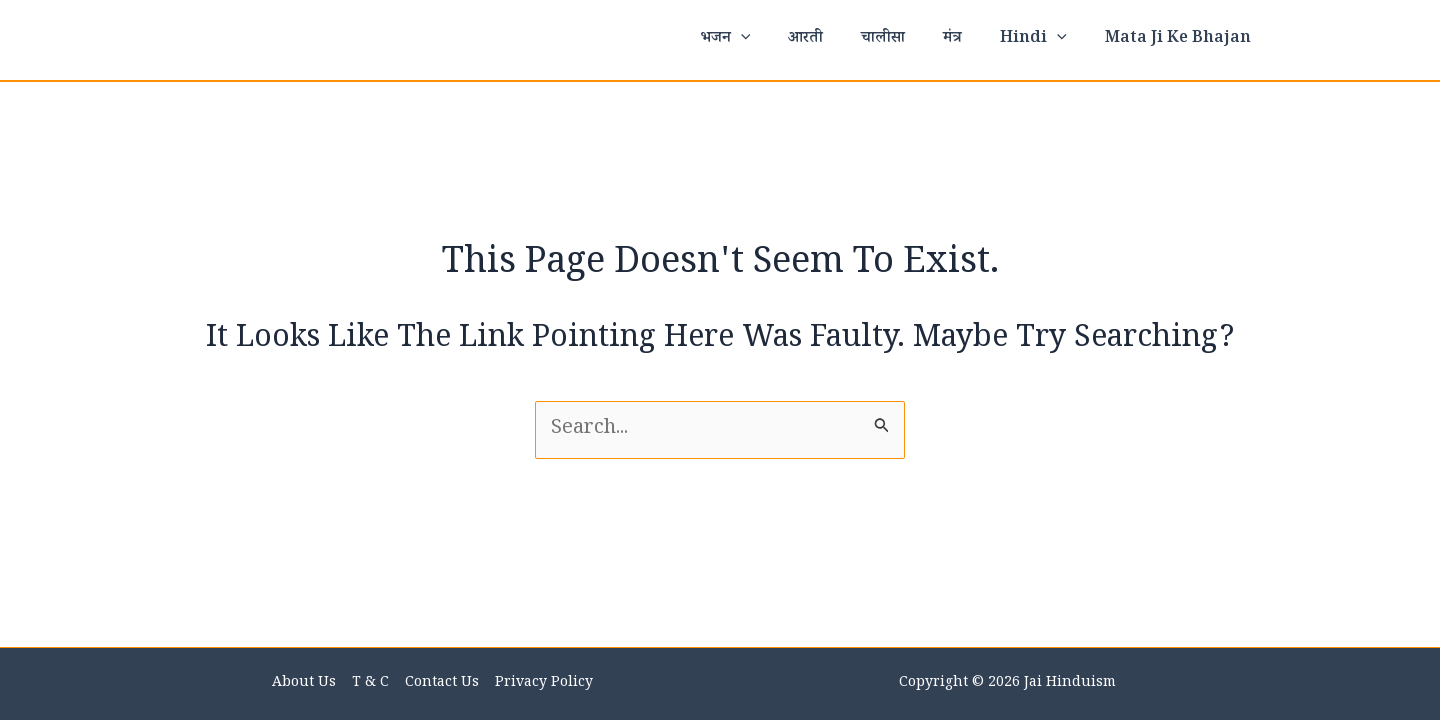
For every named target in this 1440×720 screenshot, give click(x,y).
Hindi (1042, 40)
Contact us (441, 684)
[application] (774, 40)
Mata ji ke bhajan (1181, 39)
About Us (307, 684)
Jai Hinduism (1070, 684)
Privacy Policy (541, 684)
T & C (371, 684)
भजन (758, 40)
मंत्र (967, 39)
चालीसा (904, 39)
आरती (832, 39)
